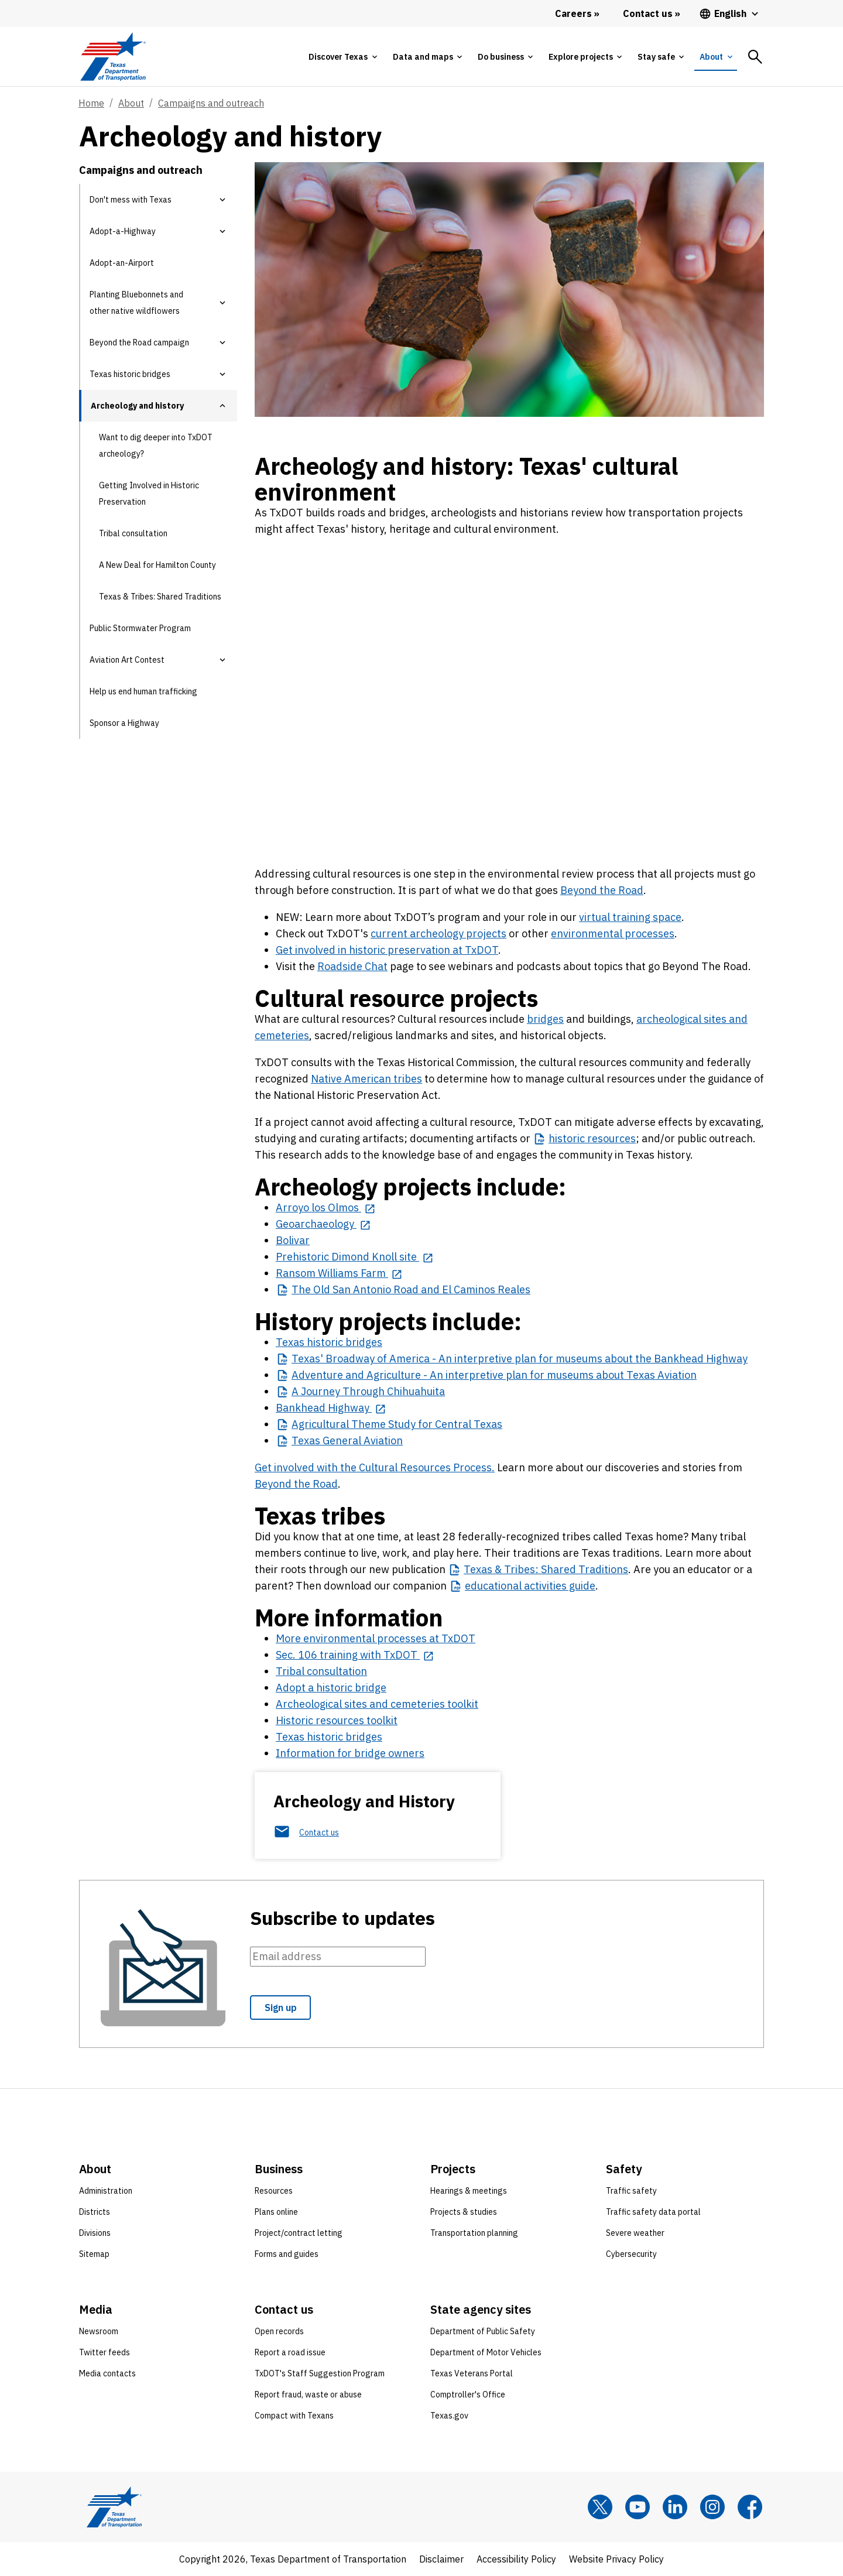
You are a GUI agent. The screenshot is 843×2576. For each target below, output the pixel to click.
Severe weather (635, 2233)
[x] (600, 2507)
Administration (105, 2191)
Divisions (95, 2233)
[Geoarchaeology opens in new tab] (323, 1224)
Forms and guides (286, 2254)
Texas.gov (449, 2415)
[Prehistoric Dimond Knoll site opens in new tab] (354, 1256)
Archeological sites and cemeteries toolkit (377, 1704)
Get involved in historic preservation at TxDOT (387, 950)
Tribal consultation (133, 533)
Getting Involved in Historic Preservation (149, 493)
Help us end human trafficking (143, 691)
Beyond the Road (601, 890)
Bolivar (293, 1240)
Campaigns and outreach (211, 103)
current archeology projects (438, 933)
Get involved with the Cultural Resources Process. (375, 1467)
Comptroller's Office (467, 2394)
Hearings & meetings (468, 2191)
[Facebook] (750, 2507)
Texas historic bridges (329, 1342)
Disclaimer (441, 2559)
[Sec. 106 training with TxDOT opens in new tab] (355, 1655)
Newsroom (98, 2331)
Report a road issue (290, 2352)
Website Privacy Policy (616, 2559)
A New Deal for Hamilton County (157, 565)
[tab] (342, 57)
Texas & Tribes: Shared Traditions (160, 596)
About (131, 103)
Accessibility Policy (516, 2559)
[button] (222, 199)
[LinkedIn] (675, 2507)
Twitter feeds (104, 2352)
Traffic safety (631, 2191)
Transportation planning (474, 2233)
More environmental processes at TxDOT (375, 1638)
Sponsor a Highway (124, 723)
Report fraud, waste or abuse (308, 2394)
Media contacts (107, 2373)
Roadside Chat (352, 966)
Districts (94, 2212)
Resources (274, 2191)
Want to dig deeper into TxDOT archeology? (156, 445)
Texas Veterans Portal (471, 2373)
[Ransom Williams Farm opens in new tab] (339, 1273)
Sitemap (94, 2254)
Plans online (276, 2212)
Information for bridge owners (350, 1753)
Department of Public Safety (482, 2331)
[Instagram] (712, 2507)
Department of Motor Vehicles (486, 2352)
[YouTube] (637, 2507)
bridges (545, 1019)
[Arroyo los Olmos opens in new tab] (325, 1207)
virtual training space (630, 917)
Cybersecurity (631, 2254)
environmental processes (612, 933)
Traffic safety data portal (653, 2212)
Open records (279, 2331)
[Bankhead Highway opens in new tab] (331, 1407)
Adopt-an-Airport (122, 263)
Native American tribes (366, 1078)
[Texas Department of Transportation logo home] (112, 56)
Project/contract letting (298, 2233)
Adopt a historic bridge (331, 1687)
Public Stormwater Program (140, 628)
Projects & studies (463, 2212)
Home (91, 103)
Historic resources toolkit (336, 1720)
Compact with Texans (294, 2415)
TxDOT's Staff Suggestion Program (320, 2373)
